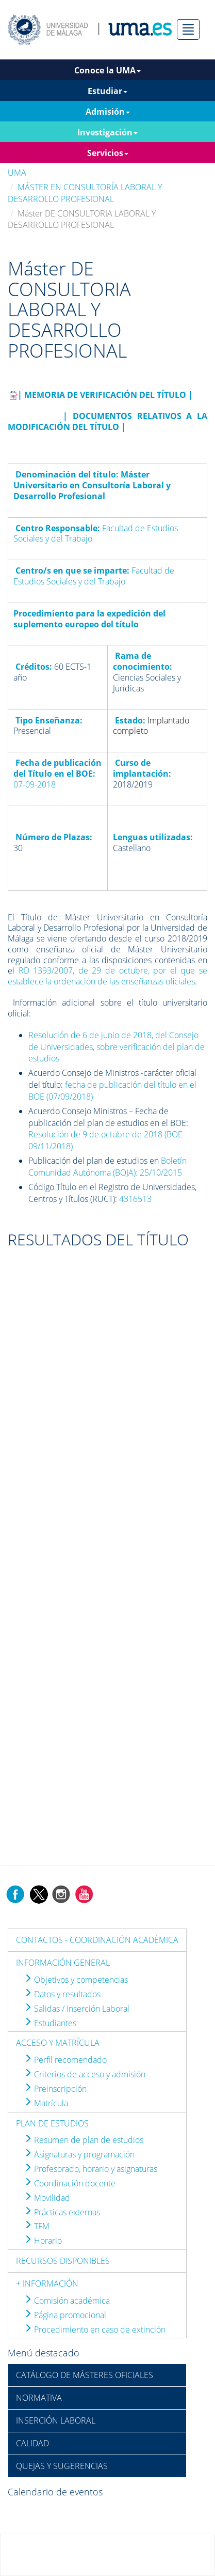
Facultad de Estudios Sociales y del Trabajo (93, 576)
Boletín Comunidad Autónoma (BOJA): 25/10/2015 (107, 1166)
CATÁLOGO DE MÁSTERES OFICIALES (84, 2375)
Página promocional (65, 2315)
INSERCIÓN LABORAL (55, 2420)
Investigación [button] (107, 132)
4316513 (135, 1199)
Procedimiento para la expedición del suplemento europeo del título (89, 619)
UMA (17, 172)
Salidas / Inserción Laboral (76, 2008)
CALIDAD (32, 2443)
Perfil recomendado (65, 2059)
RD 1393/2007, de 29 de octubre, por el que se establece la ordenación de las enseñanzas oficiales (107, 976)
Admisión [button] (108, 111)
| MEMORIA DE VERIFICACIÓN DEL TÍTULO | (105, 394)
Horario (43, 2240)
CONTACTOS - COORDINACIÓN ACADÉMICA (97, 1940)
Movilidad (47, 2197)
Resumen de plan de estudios (83, 2140)
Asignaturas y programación (79, 2154)
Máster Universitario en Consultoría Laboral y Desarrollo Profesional (92, 485)
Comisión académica (67, 2300)
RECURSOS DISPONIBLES (63, 2260)
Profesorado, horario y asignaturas (90, 2168)
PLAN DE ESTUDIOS (52, 2123)
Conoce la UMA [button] (107, 70)
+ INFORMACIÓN (47, 2283)
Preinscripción (55, 2088)
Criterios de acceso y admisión (84, 2074)
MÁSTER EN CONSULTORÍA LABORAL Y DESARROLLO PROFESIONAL (85, 193)
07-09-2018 (34, 784)
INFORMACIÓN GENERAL (63, 1962)
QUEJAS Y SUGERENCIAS (62, 2466)
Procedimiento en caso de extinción (95, 2329)
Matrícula (46, 2103)
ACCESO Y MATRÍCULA (58, 2042)
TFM (36, 2226)
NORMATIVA (39, 2397)
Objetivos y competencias (76, 1979)
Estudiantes (50, 2023)
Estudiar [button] (107, 91)
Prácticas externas (62, 2212)
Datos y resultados (62, 1994)
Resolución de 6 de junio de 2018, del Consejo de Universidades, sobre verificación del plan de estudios (116, 1047)
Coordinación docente (69, 2183)
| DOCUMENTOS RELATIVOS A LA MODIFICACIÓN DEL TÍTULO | (107, 421)
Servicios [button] (107, 153)
